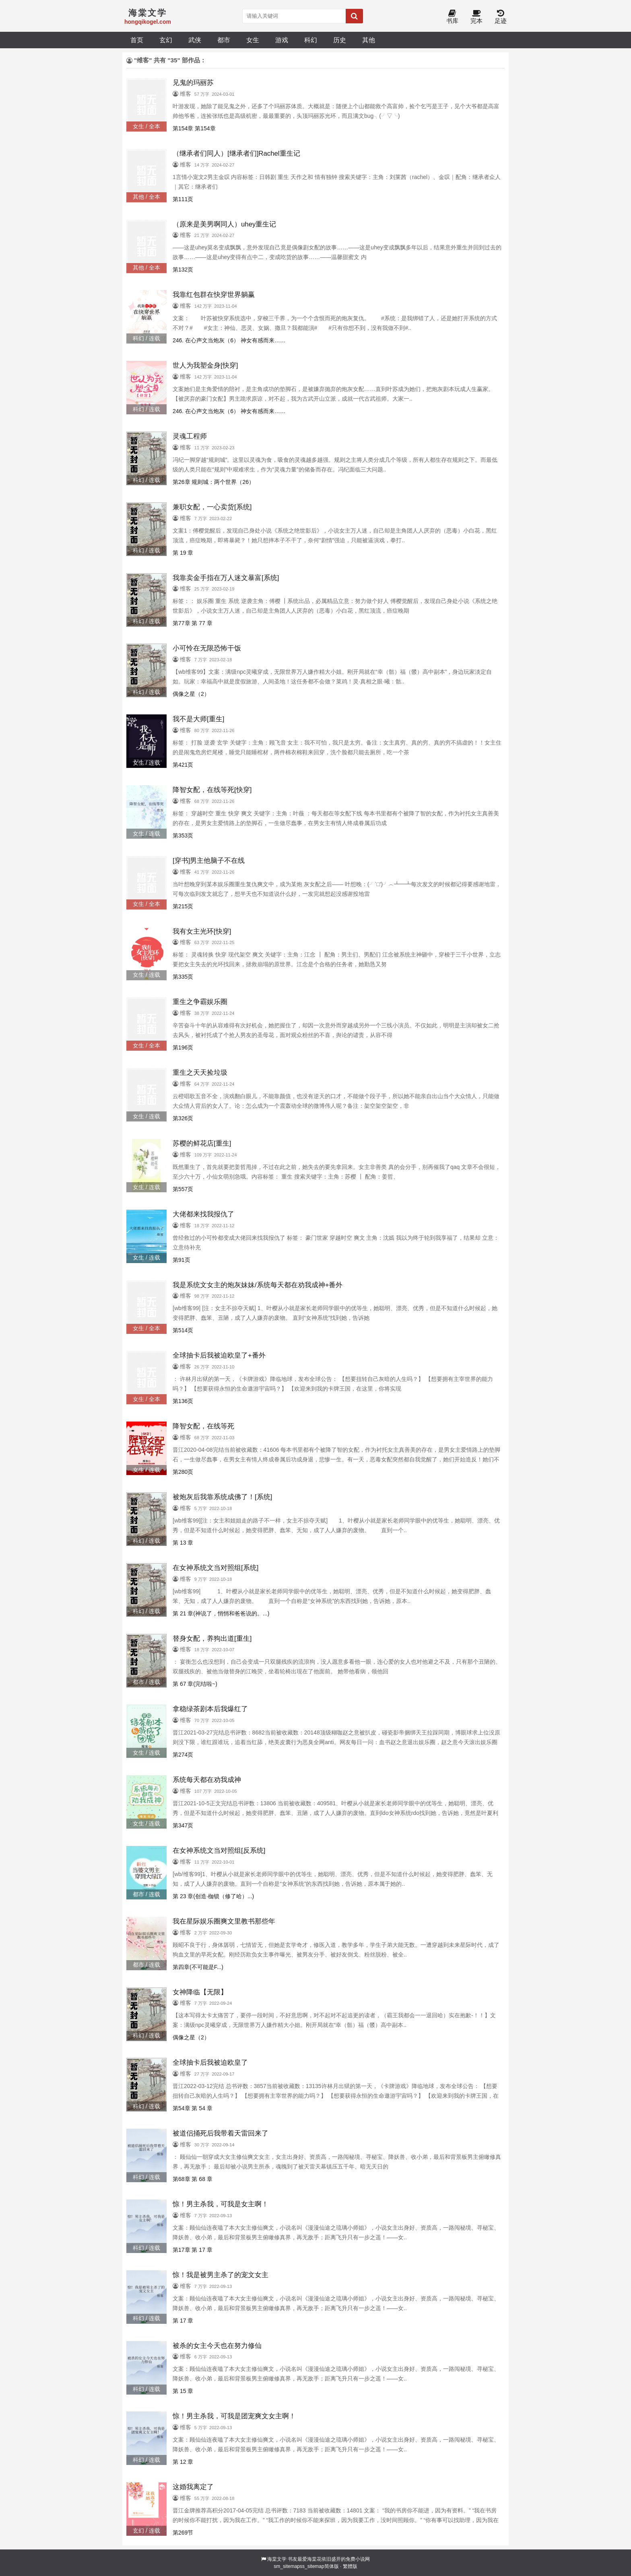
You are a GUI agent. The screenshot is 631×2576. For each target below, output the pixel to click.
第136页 (183, 1401)
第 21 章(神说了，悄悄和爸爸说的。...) (221, 1613)
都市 (223, 39)
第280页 (183, 1472)
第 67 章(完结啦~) (195, 1684)
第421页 (183, 764)
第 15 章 (183, 2391)
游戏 (281, 39)
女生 (252, 39)
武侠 (194, 39)
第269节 (183, 2532)
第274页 (183, 1754)
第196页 (183, 1047)
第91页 (181, 1260)
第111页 (183, 199)
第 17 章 (183, 2320)
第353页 (183, 835)
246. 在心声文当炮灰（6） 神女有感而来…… (229, 340)
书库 (452, 17)
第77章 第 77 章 (192, 623)
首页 (136, 39)
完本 (476, 17)
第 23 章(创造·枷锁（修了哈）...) (213, 1896)
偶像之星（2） (191, 694)
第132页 (183, 269)
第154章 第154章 (194, 128)
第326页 (183, 1118)
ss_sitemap (312, 2566)
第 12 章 (183, 2462)
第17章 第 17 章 (192, 2250)
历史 (339, 39)
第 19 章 (183, 552)
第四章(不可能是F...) (198, 1967)
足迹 (501, 17)
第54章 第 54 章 (192, 2108)
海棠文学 (277, 2559)
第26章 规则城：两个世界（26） (213, 482)
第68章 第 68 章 (192, 2179)
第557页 (183, 1189)
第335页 (183, 976)
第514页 (183, 1330)
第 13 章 (183, 1542)
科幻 (310, 39)
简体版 (331, 2566)
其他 (368, 39)
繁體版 (350, 2566)
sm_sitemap (287, 2566)
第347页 (183, 1825)
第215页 (183, 906)
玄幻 (165, 39)
